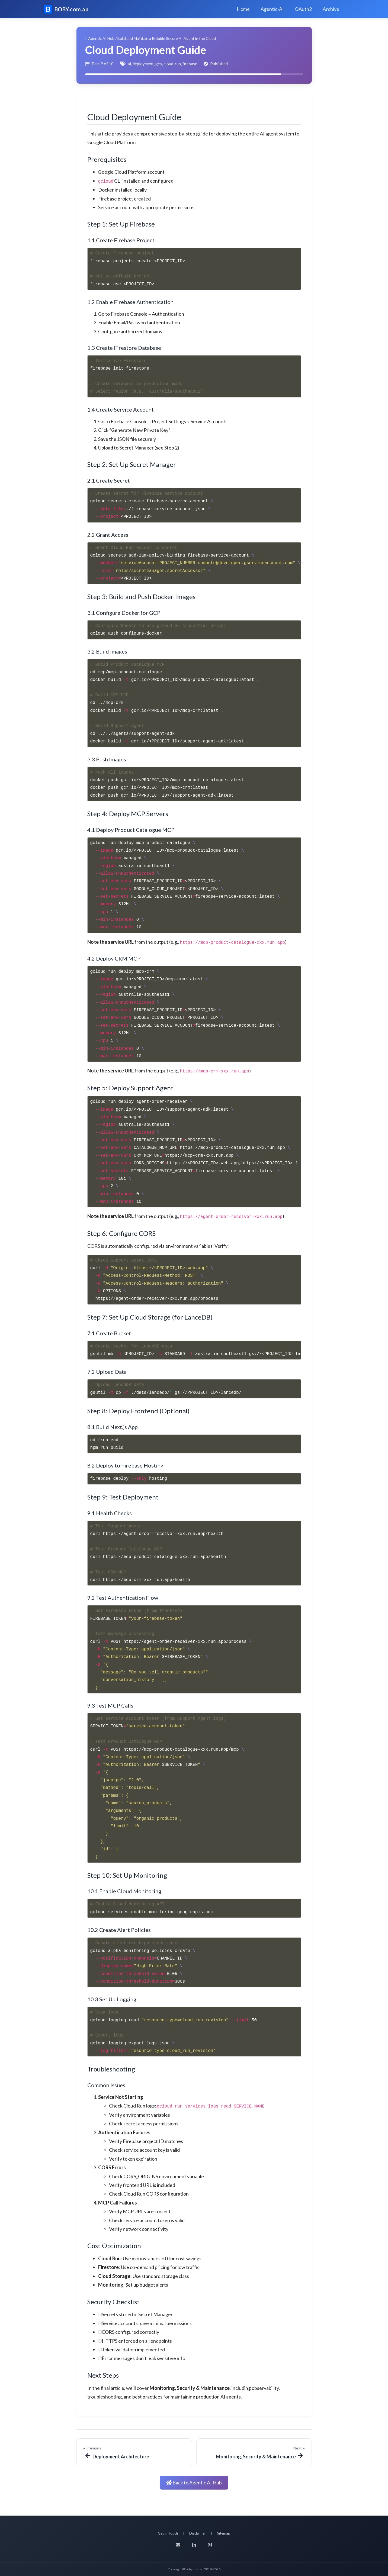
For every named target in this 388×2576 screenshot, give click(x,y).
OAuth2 (303, 9)
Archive (331, 9)
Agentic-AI (272, 9)
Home (243, 9)
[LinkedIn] (194, 2544)
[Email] (178, 2544)
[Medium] (210, 2544)
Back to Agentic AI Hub (194, 2482)
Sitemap (223, 2533)
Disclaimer (197, 2533)
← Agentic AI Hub (99, 38)
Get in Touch (168, 2533)
